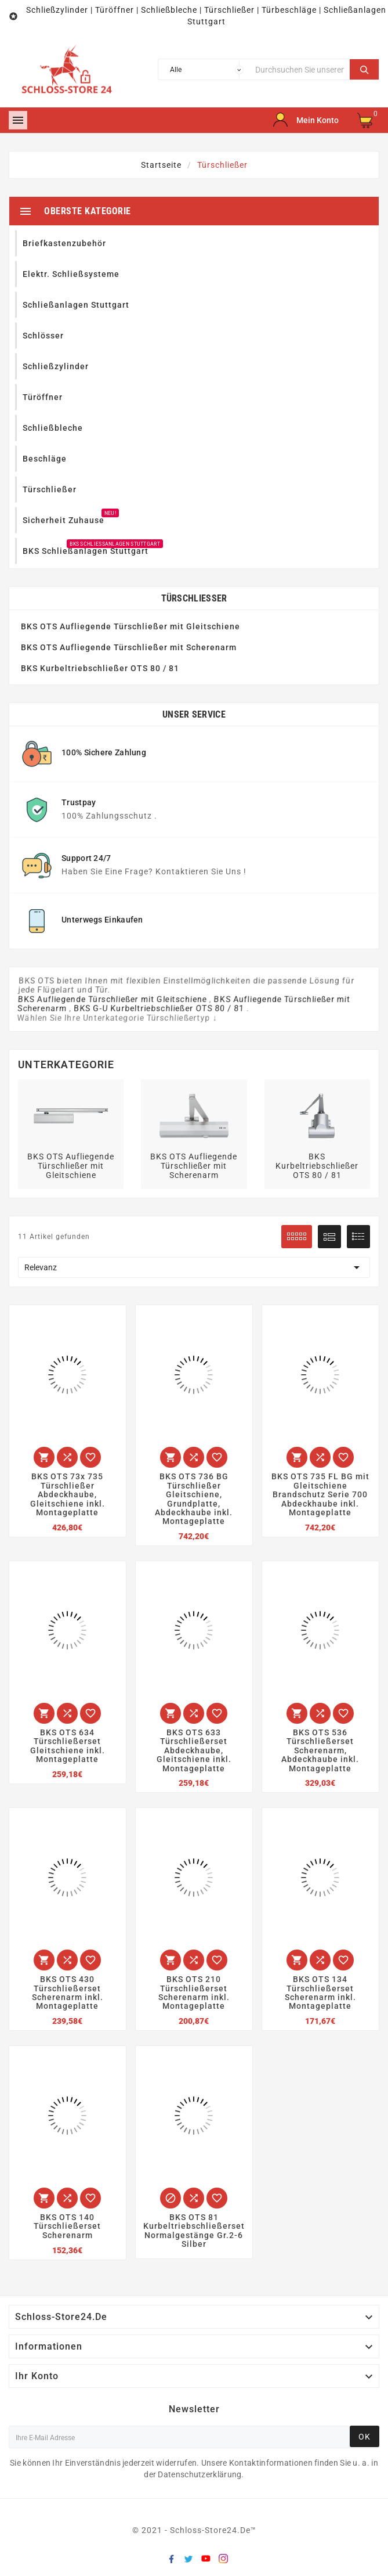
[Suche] (299, 69)
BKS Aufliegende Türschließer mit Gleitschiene (112, 999)
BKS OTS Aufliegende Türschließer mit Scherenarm (129, 647)
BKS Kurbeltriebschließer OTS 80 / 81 (100, 668)
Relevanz (194, 1267)
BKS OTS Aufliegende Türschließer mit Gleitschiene (130, 626)
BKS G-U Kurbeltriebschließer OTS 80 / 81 (159, 1008)
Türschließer (194, 598)
